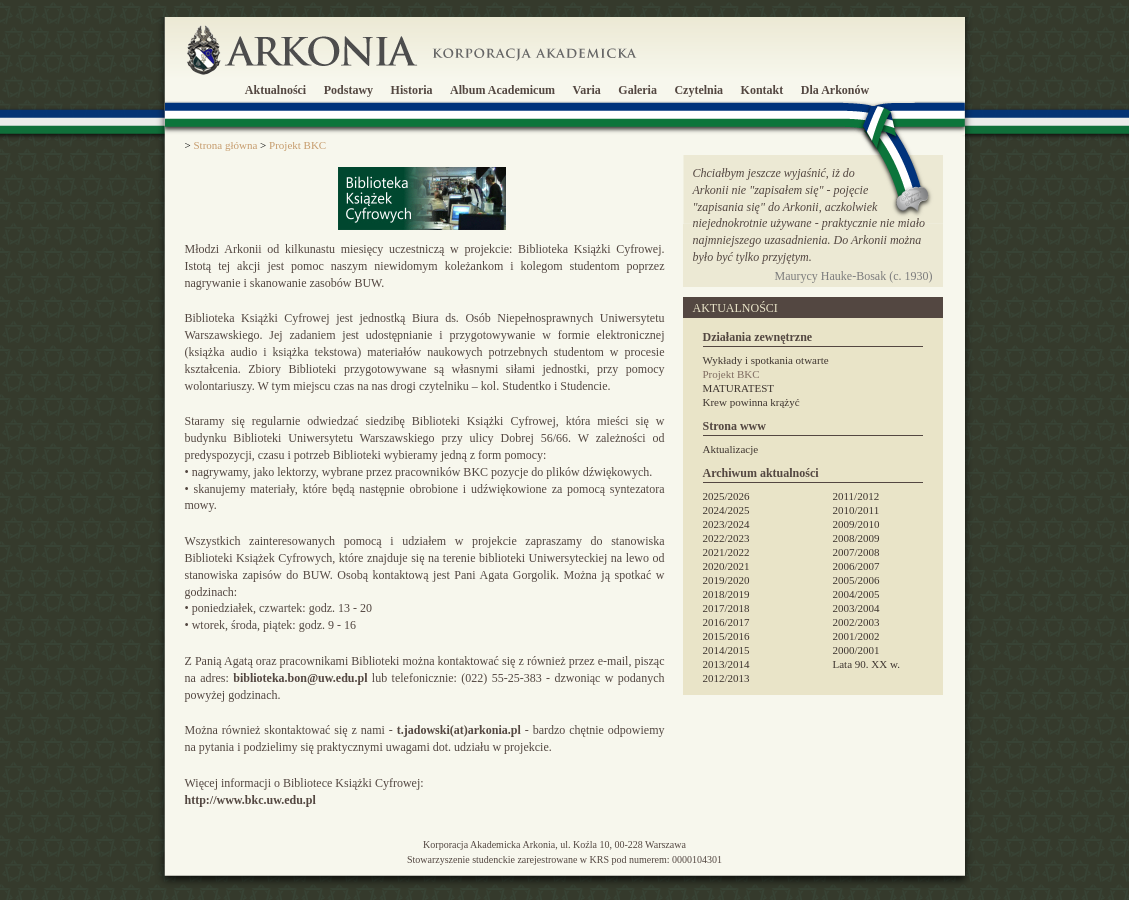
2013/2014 (726, 664)
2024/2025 (726, 510)
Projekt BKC (731, 374)
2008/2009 (856, 538)
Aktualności (275, 90)
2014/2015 (726, 650)
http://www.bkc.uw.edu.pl (250, 800)
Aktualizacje (731, 449)
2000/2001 (856, 650)
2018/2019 (726, 594)
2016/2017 (726, 622)
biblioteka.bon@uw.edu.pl (300, 678)
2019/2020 (726, 580)
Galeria (637, 90)
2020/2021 (726, 566)
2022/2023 (726, 538)
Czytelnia (698, 90)
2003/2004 (856, 608)
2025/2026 (726, 496)
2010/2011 (856, 510)
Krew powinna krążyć (751, 402)
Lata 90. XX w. (866, 664)
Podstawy (348, 90)
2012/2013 (726, 678)
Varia (587, 90)
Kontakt (762, 90)
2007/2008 (856, 552)
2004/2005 (856, 594)
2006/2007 (856, 566)
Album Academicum (502, 90)
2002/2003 (856, 622)
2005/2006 (856, 580)
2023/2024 (726, 524)
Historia (412, 90)
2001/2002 (856, 636)
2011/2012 (856, 496)
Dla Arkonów (835, 90)
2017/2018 (726, 608)
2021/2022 (726, 552)
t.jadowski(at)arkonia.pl (459, 730)
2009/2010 (856, 524)
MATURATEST (739, 388)
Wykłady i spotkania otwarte (766, 360)
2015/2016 (726, 636)
